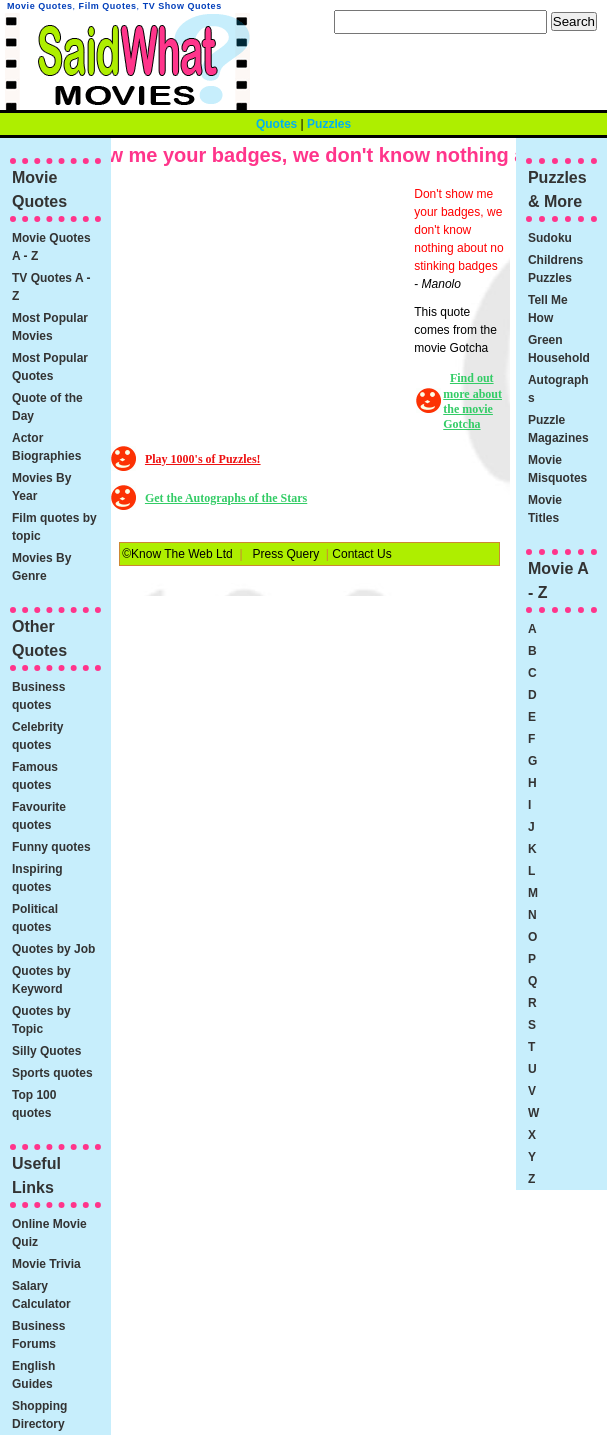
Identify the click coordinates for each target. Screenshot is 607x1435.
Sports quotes (52, 1073)
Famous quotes (35, 776)
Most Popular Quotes (50, 367)
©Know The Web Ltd (177, 554)
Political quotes (35, 918)
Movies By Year (41, 487)
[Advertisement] (264, 310)
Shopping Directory (39, 1415)
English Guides (33, 1375)
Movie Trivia (46, 1264)
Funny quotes (51, 847)
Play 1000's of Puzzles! (203, 459)
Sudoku (550, 238)
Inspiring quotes (37, 878)
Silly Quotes (46, 1051)
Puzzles (329, 124)
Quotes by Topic (41, 1020)
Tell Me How (548, 309)
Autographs (558, 389)
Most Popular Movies (50, 327)
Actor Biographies (46, 447)
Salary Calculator (41, 1295)
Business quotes (38, 696)
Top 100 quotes (34, 1104)
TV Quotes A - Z (51, 287)
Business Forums (38, 1335)
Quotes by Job (53, 949)
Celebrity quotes (37, 736)
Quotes (276, 124)
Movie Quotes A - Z (51, 247)
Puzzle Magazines (558, 429)
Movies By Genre (41, 567)
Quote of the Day (47, 407)
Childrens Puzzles (555, 269)
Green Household (559, 349)
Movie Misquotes (557, 469)
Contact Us (361, 554)
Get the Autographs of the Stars (226, 498)
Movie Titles (545, 509)
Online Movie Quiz (49, 1233)
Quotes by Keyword (41, 980)
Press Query (286, 554)
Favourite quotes (39, 816)
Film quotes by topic (54, 527)
